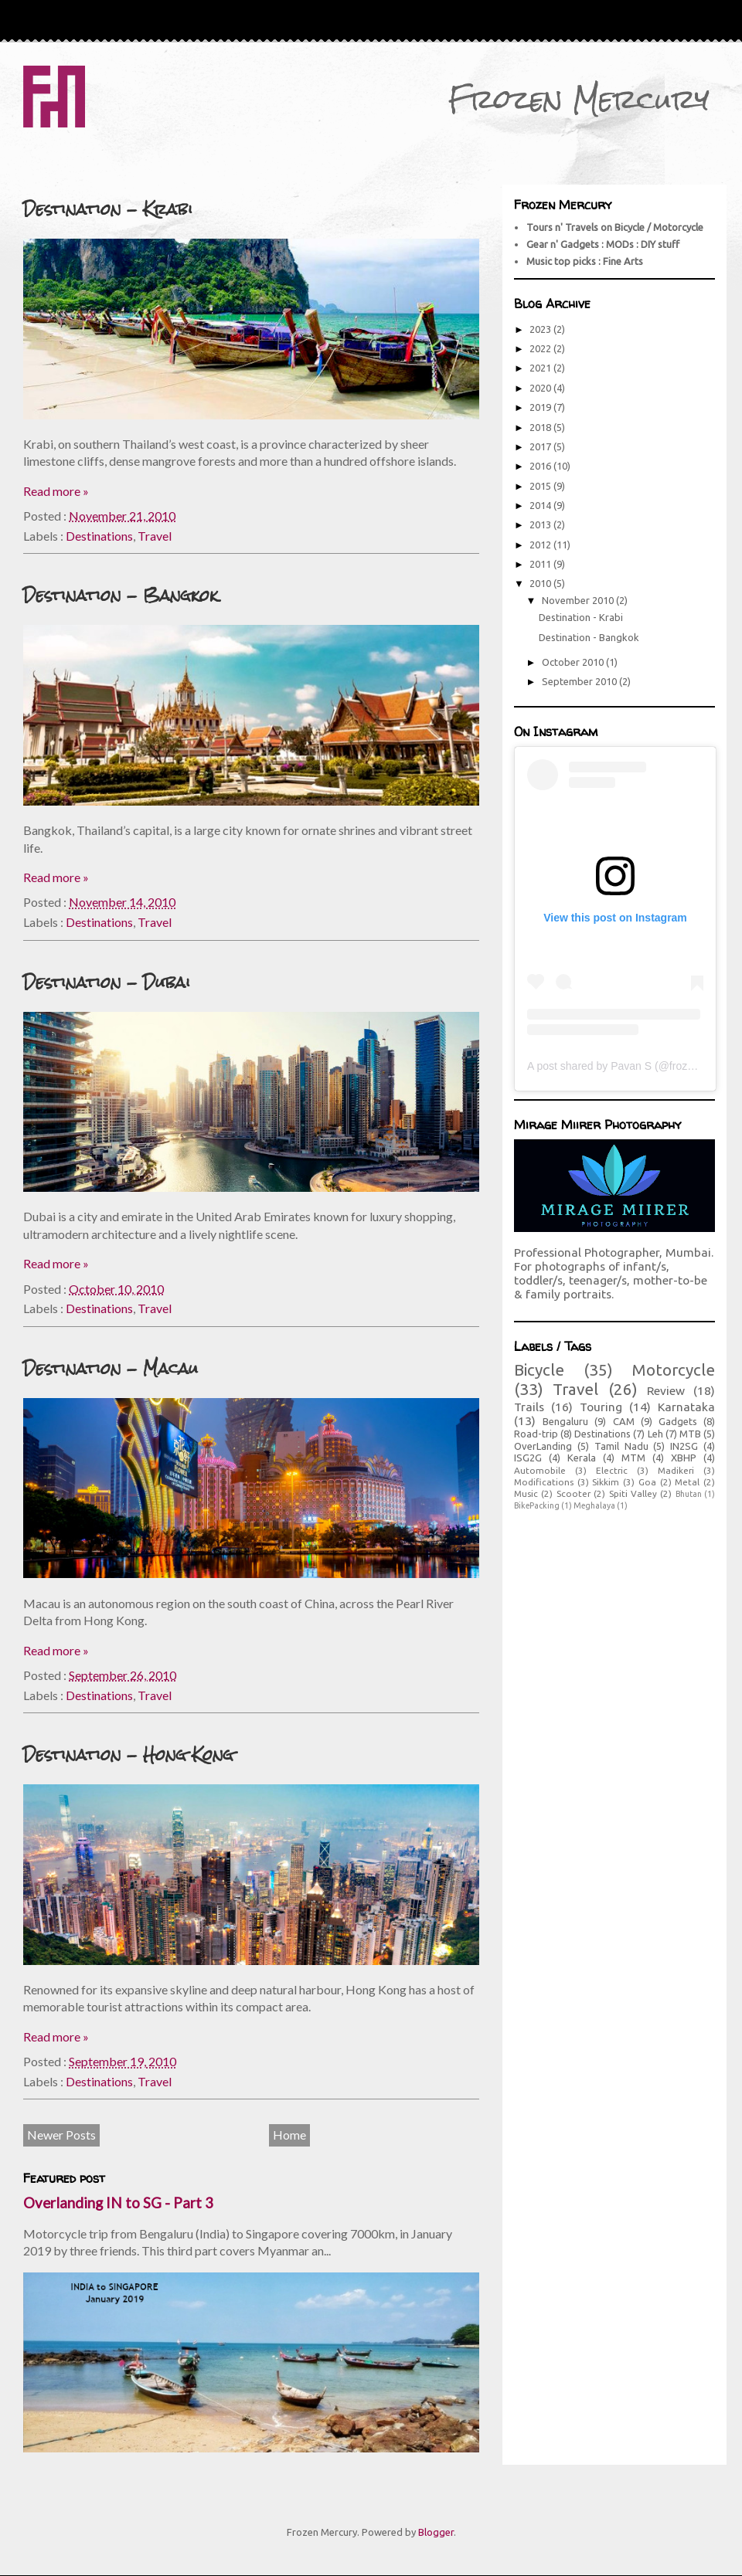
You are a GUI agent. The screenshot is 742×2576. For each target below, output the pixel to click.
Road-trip (536, 1433)
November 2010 (579, 600)
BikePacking (537, 1505)
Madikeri (676, 1470)
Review (666, 1390)
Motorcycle (673, 1370)
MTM (633, 1457)
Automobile (540, 1470)
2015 (541, 485)
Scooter (573, 1493)
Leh (655, 1433)
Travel (155, 535)
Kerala (581, 1457)
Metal (687, 1482)
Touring (601, 1407)
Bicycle (539, 1370)
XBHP (683, 1457)
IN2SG (684, 1446)
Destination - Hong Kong (128, 1754)
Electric (612, 1470)
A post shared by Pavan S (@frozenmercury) (634, 1066)
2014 (541, 505)
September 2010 (580, 681)
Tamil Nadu (621, 1446)
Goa (647, 1482)
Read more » (56, 491)
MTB (690, 1433)
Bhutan (689, 1493)
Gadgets (678, 1421)
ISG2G (528, 1457)
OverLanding (543, 1446)
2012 (541, 544)
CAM (624, 1421)
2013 (541, 524)
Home (289, 2134)
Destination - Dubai (106, 982)
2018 (541, 427)
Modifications (544, 1482)
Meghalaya (594, 1505)
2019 (541, 407)
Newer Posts (61, 2134)
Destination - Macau (110, 1368)
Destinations (99, 535)
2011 (541, 563)
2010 (541, 583)
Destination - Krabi (107, 209)
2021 (541, 367)
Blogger (436, 2532)
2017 (541, 446)
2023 (541, 329)
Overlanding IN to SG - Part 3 (118, 2202)
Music (526, 1493)
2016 (541, 465)
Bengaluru (565, 1421)
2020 (541, 387)
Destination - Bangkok (120, 595)
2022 (541, 348)
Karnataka (686, 1407)
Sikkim (605, 1482)
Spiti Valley (633, 1493)
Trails (529, 1407)
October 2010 (574, 662)
